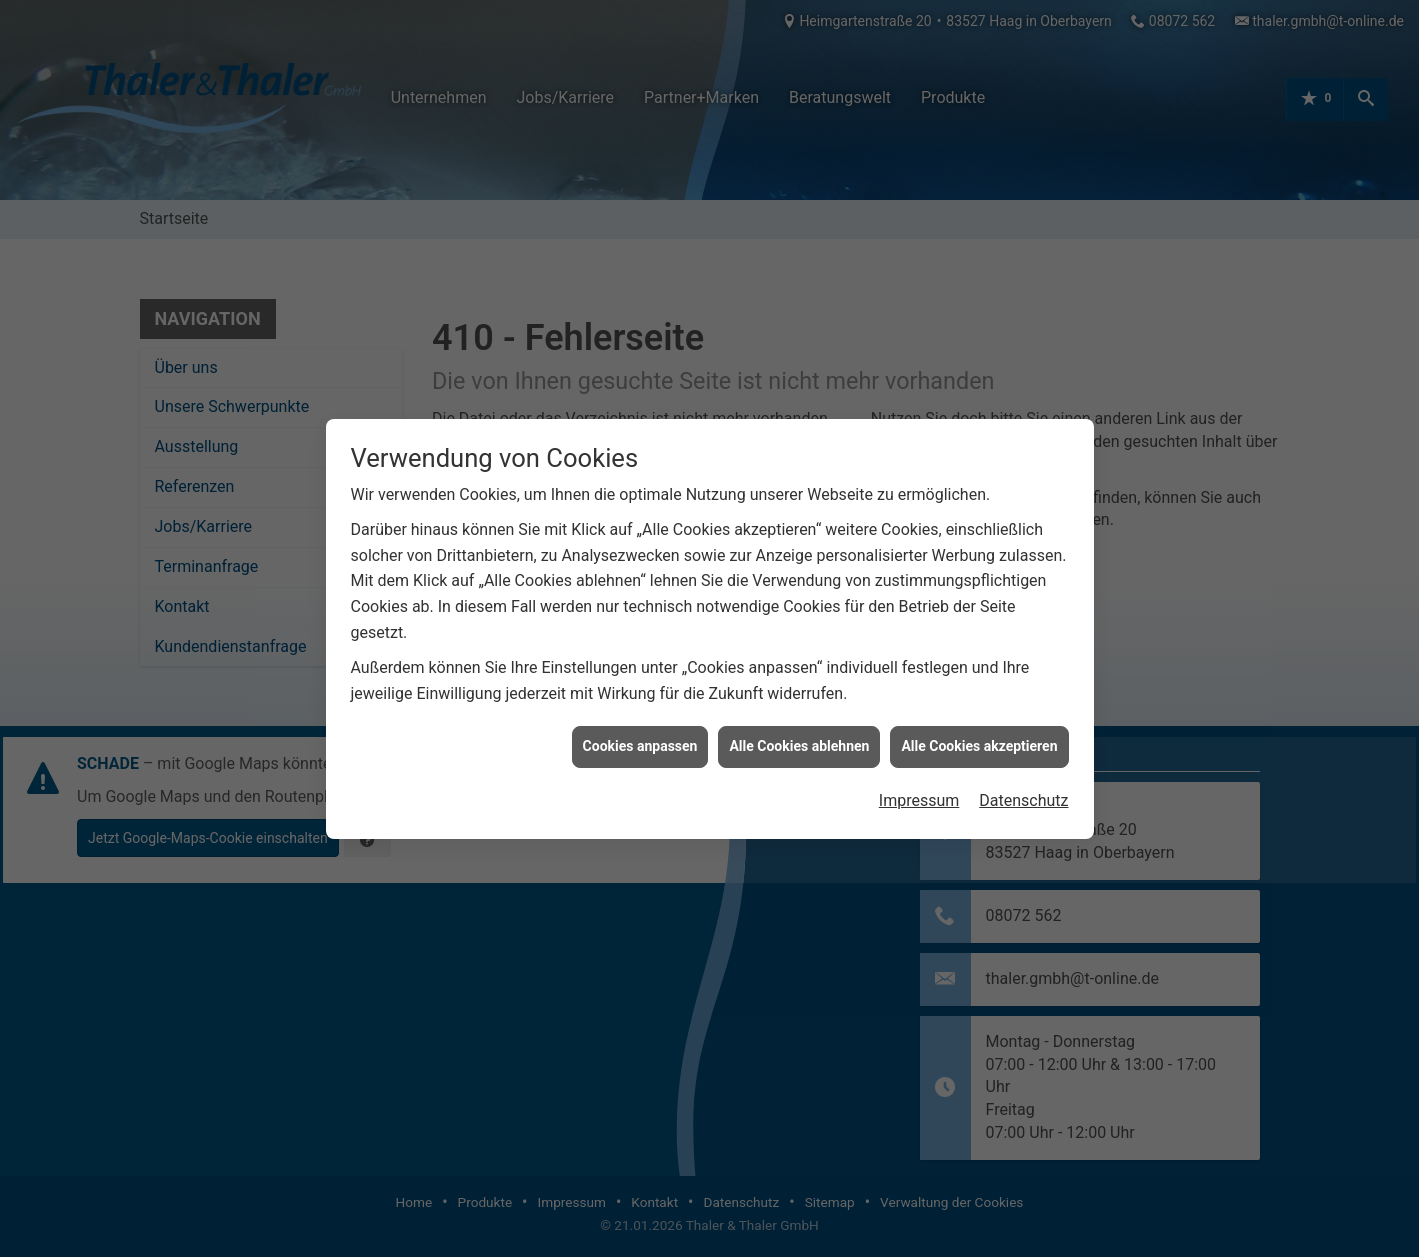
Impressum (919, 790)
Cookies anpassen (640, 736)
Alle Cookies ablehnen (799, 736)
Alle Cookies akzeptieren (979, 736)
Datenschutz (1023, 790)
